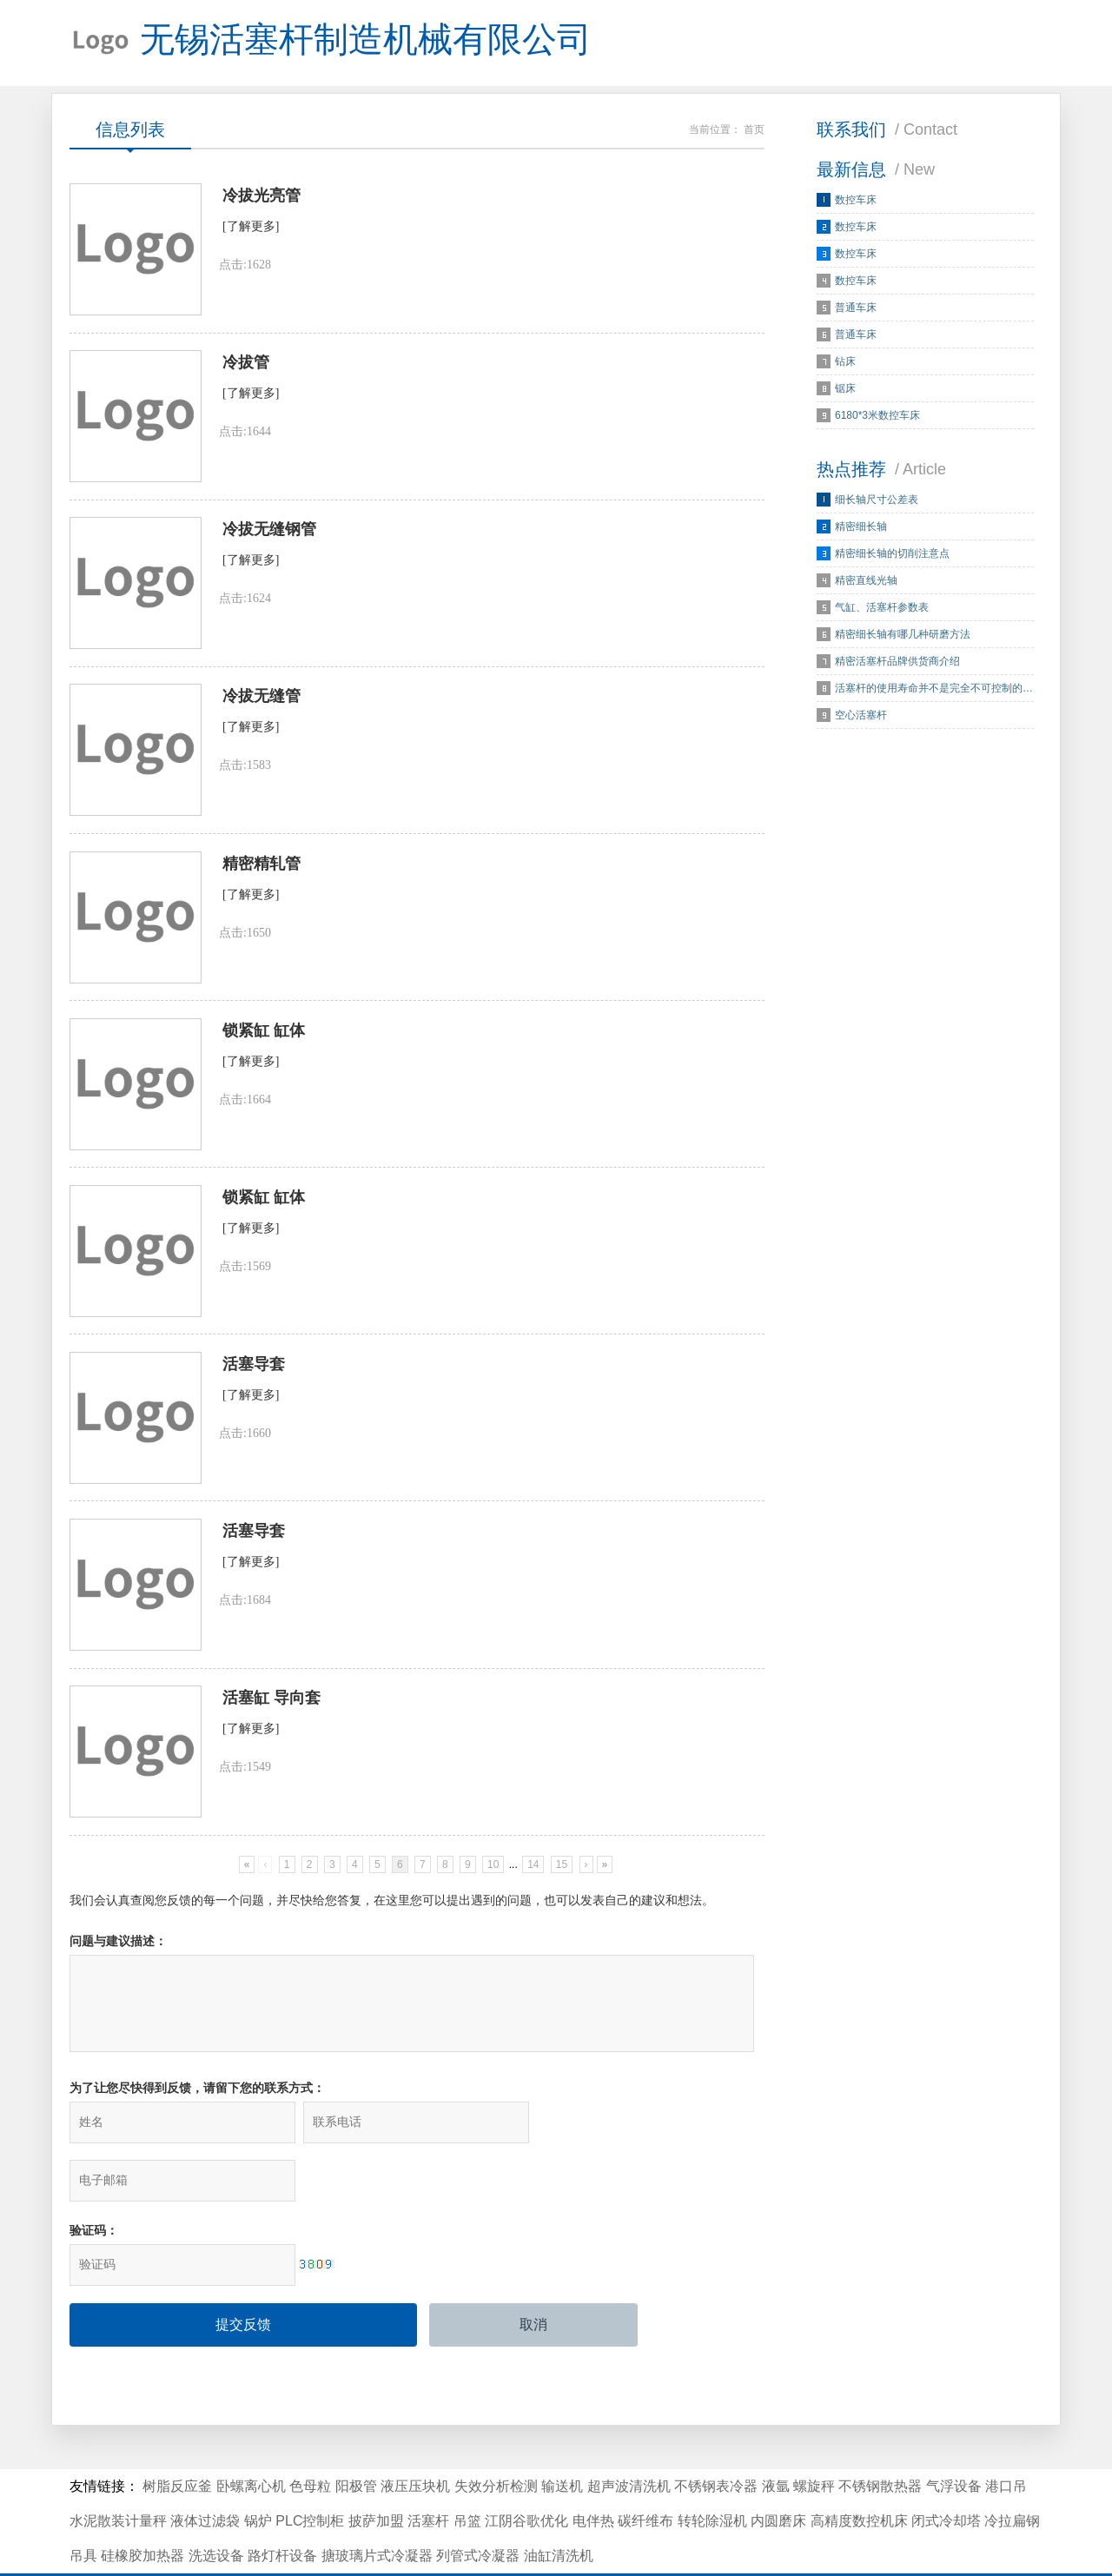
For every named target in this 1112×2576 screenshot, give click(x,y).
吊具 (83, 2507)
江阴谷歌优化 (526, 2473)
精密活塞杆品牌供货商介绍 (897, 662)
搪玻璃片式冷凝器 (377, 2507)
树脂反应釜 (177, 2438)
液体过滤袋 (205, 2473)
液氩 (776, 2438)
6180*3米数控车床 (877, 416)
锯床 (845, 389)
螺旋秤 (814, 2438)
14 (533, 1873)
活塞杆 (428, 2473)
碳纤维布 (645, 2473)
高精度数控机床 (859, 2473)
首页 (754, 130)
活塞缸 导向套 (271, 1706)
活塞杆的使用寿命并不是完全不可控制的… (934, 689)
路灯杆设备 (282, 2507)
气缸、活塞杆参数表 (882, 608)
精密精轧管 (261, 868)
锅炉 (258, 2473)
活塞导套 (253, 1371)
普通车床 (856, 308)
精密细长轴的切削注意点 (892, 554)
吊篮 (467, 2473)
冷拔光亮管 (261, 197)
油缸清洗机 (558, 2507)
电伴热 (593, 2473)
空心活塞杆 (861, 716)
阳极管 (356, 2438)
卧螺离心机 (251, 2438)
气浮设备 (954, 2438)
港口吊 (1006, 2438)
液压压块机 (415, 2438)
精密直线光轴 (866, 581)
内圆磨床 (778, 2473)
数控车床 (856, 201)
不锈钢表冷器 (716, 2438)
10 (493, 1873)
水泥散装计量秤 (118, 2473)
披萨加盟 (376, 2473)
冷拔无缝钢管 (269, 532)
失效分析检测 (496, 2438)
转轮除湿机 (712, 2473)
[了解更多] (250, 228)
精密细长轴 (861, 527)
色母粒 (310, 2438)
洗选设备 (216, 2507)
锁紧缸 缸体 (263, 1035)
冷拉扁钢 (1012, 2473)
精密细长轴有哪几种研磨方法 (902, 635)
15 (561, 1873)
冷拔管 (245, 365)
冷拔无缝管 (261, 700)
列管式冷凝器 (478, 2507)
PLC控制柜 (309, 2473)
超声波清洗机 (629, 2438)
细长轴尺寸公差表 (876, 500)
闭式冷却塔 (946, 2473)
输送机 (562, 2438)
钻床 (845, 362)
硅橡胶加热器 (142, 2507)
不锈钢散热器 (880, 2438)
